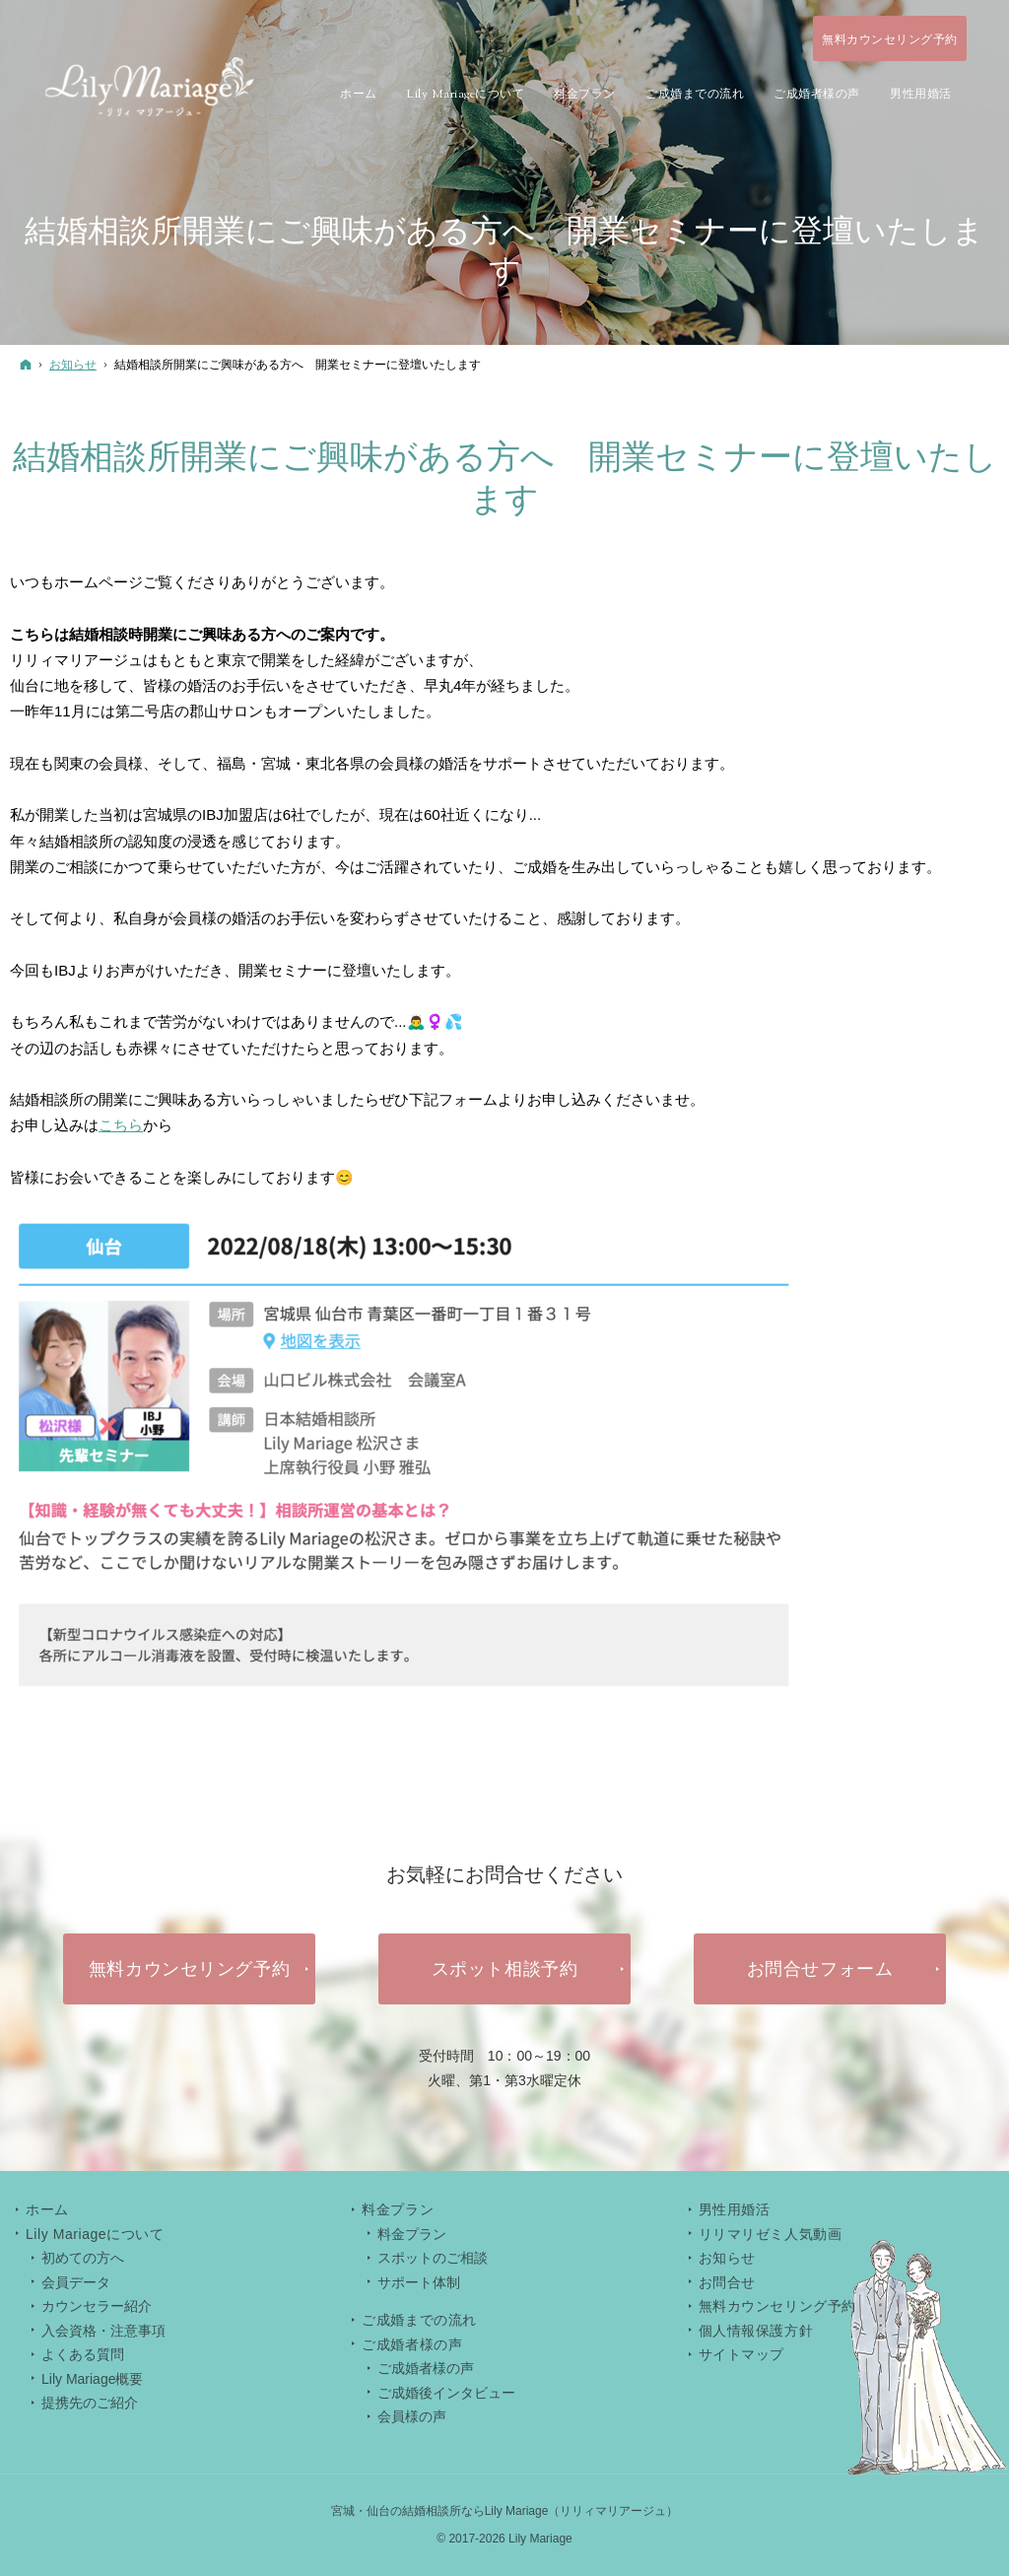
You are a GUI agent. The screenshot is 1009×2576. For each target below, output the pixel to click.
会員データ (75, 2282)
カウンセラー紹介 (96, 2306)
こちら (121, 1125)
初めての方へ (82, 2258)
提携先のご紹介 (89, 2402)
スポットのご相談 (432, 2258)
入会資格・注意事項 (103, 2331)
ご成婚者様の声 (425, 2368)
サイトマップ (741, 2354)
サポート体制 (418, 2282)
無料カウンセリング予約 (777, 2306)
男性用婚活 (735, 2209)
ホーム (47, 2209)
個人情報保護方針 (756, 2331)
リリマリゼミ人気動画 (770, 2234)
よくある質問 (82, 2354)
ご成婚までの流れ (419, 2320)
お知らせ (727, 2258)
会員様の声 (411, 2416)
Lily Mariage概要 (92, 2379)
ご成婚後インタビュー (446, 2393)
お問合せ (727, 2282)
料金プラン (411, 2234)
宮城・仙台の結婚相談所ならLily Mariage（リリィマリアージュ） (505, 2511)
